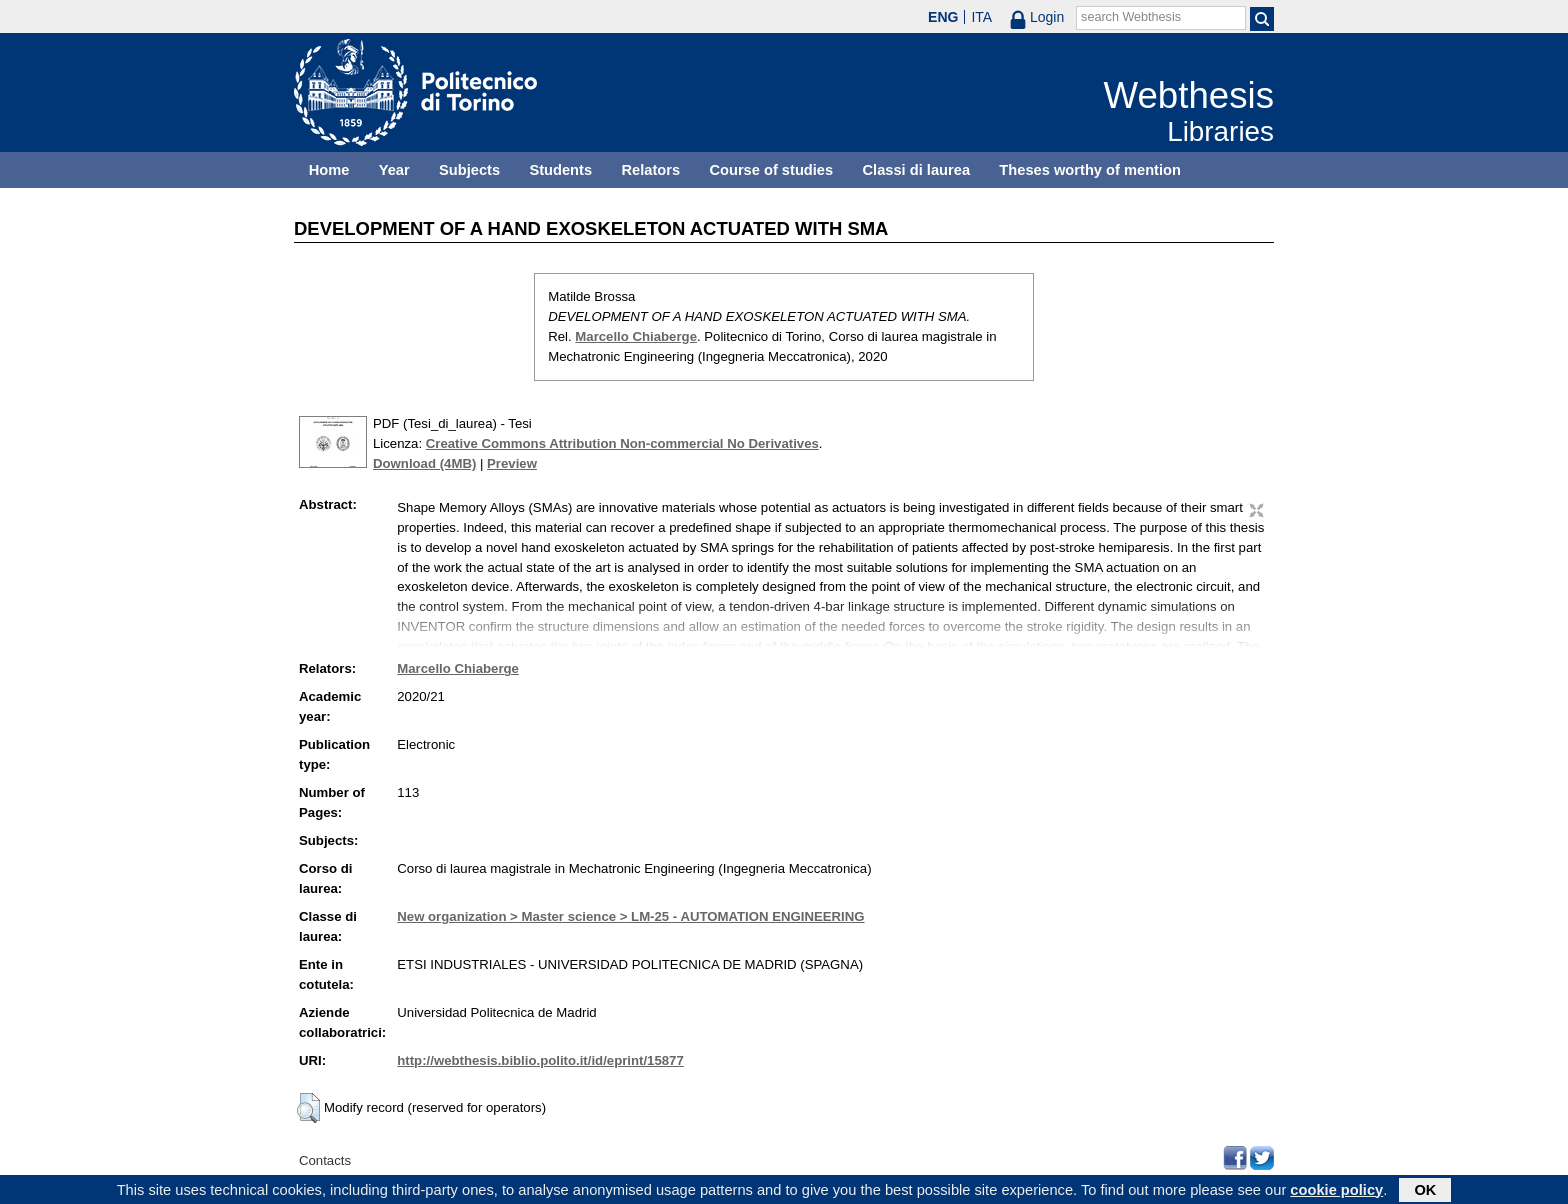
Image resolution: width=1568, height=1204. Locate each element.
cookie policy (1336, 1191)
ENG (943, 17)
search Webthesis (1131, 17)
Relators (650, 170)
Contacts (325, 1160)
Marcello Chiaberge (636, 336)
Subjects (469, 170)
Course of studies (771, 170)
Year (394, 170)
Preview (512, 463)
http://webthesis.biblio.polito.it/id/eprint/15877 (540, 1060)
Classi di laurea (917, 170)
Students (560, 170)
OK (1425, 1191)
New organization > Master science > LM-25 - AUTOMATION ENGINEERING (630, 916)
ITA (981, 17)
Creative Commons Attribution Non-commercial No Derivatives (622, 443)
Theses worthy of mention (1090, 170)
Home (329, 170)
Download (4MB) (424, 463)
